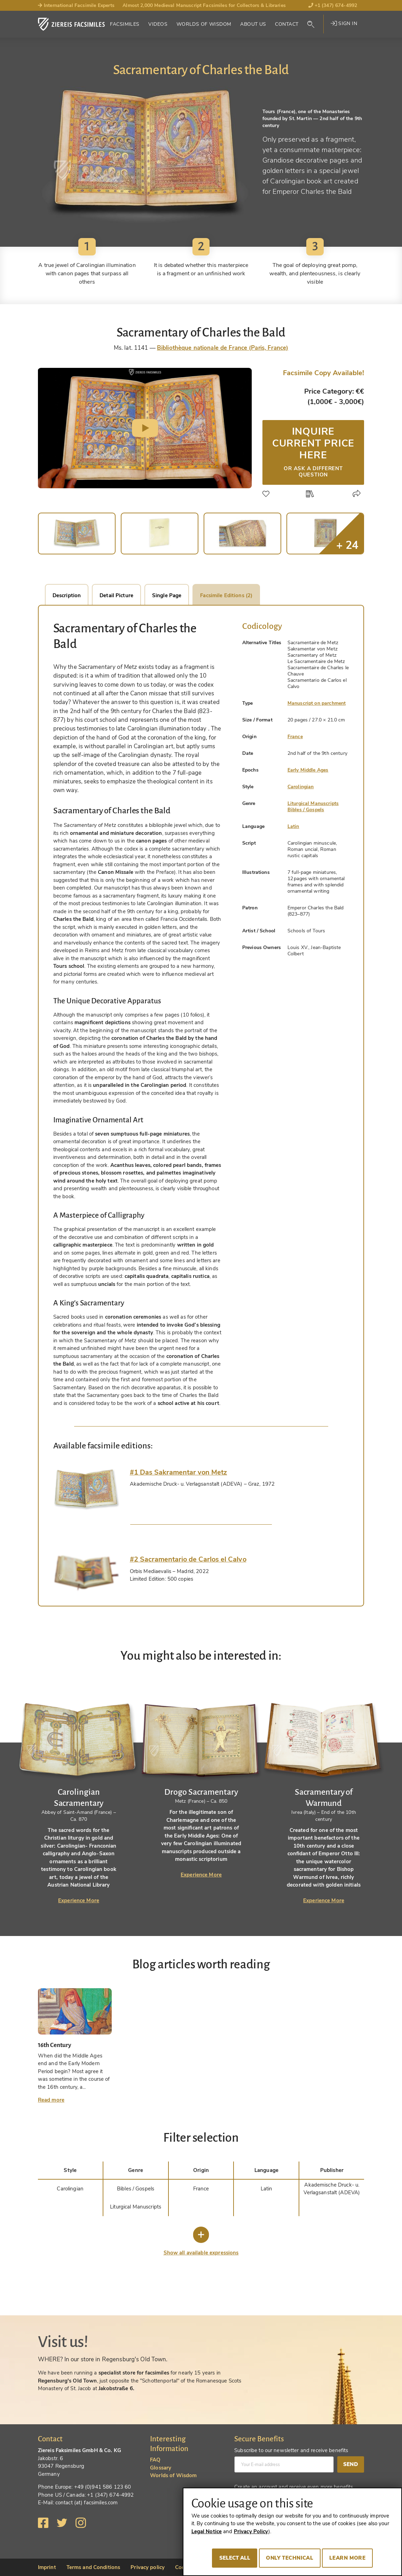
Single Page (166, 595)
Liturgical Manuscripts (313, 803)
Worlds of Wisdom (203, 24)
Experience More (78, 1900)
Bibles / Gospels (305, 809)
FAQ (155, 2459)
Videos (157, 24)
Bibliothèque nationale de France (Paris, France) (222, 348)
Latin (293, 826)
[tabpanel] (78, 1792)
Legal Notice (206, 2531)
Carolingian (300, 786)
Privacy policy (148, 2567)
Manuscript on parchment (316, 703)
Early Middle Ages (308, 770)
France (295, 736)
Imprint (47, 2567)
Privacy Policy (251, 2531)
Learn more (347, 2557)
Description (67, 595)
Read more (51, 2099)
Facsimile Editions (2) (226, 595)
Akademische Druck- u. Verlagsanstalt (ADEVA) (332, 2188)
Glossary (160, 2467)
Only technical (289, 2557)
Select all (234, 2557)
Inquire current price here (313, 451)
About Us (253, 24)
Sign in (344, 23)
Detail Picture (116, 595)
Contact (286, 24)
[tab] (86, 1488)
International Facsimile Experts (76, 5)
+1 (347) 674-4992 (332, 5)
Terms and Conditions (93, 2567)
